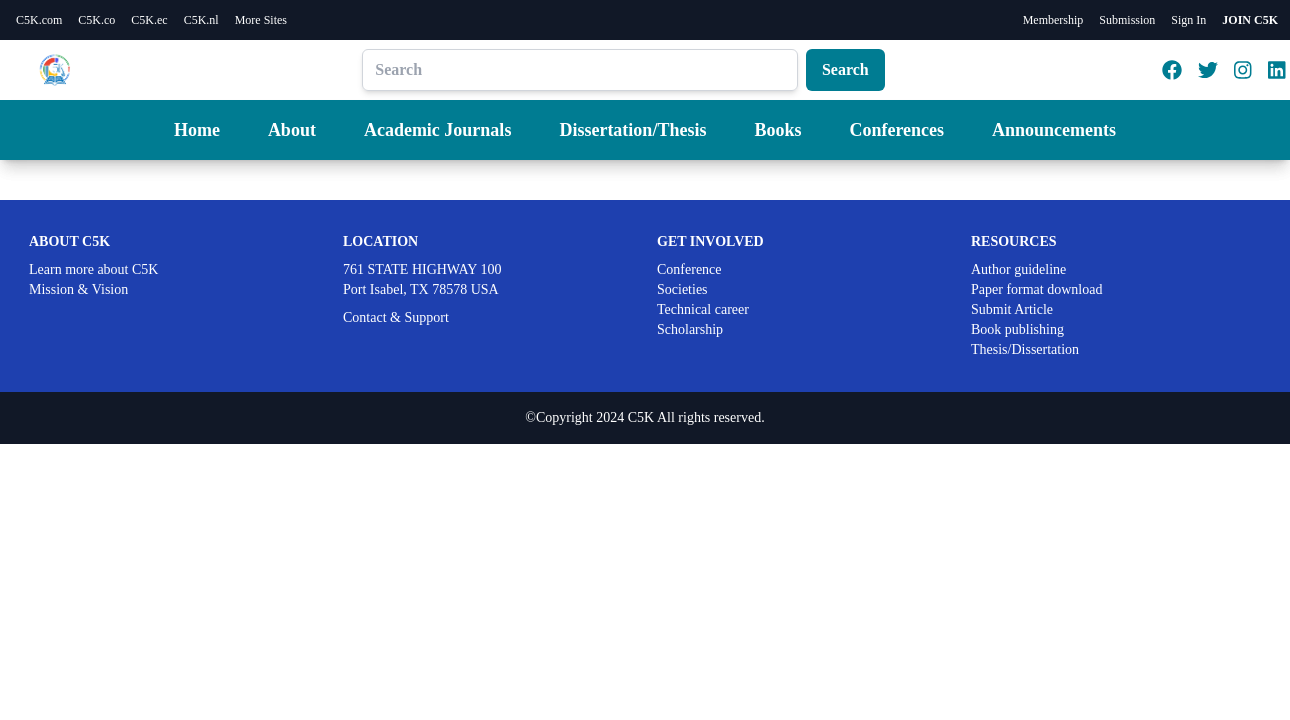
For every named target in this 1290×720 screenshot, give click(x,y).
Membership (1053, 20)
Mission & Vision (78, 289)
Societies (682, 289)
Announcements (1054, 130)
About (292, 130)
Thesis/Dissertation (1025, 349)
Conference (689, 269)
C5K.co (96, 20)
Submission (1127, 20)
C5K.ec (149, 20)
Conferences (896, 130)
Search (845, 69)
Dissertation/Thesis (632, 130)
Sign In (1188, 20)
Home (197, 130)
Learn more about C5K (93, 269)
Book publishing (1017, 329)
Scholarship (690, 329)
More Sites (261, 20)
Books (777, 130)
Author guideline (1018, 269)
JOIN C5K (1250, 20)
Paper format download (1036, 289)
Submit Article (1012, 309)
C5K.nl (201, 20)
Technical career (703, 309)
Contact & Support (396, 317)
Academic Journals (438, 130)
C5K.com (39, 20)
